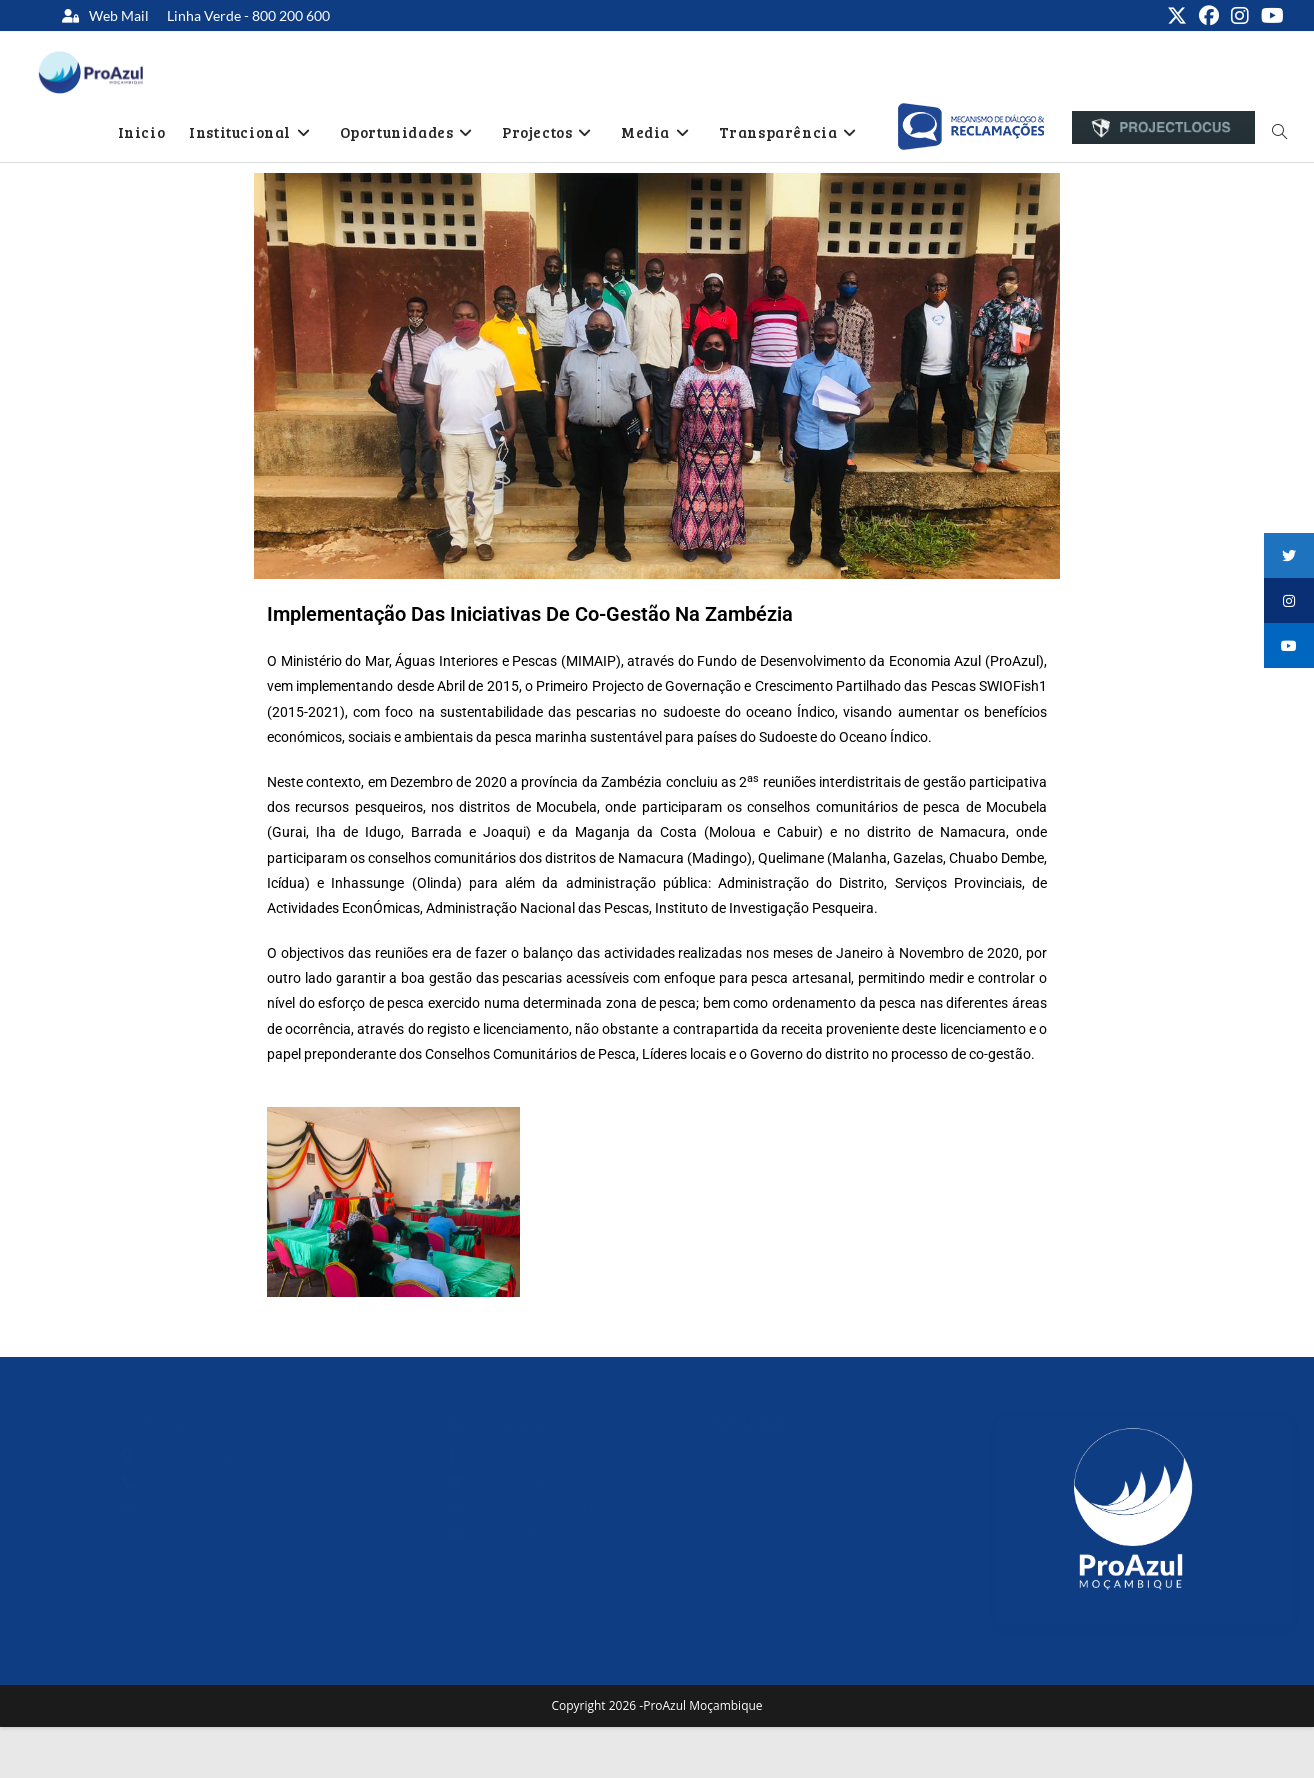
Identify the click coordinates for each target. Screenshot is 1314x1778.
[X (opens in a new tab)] (1177, 16)
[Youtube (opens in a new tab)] (1269, 16)
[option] (970, 127)
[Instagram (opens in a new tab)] (1240, 16)
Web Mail (119, 15)
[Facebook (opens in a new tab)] (1209, 16)
